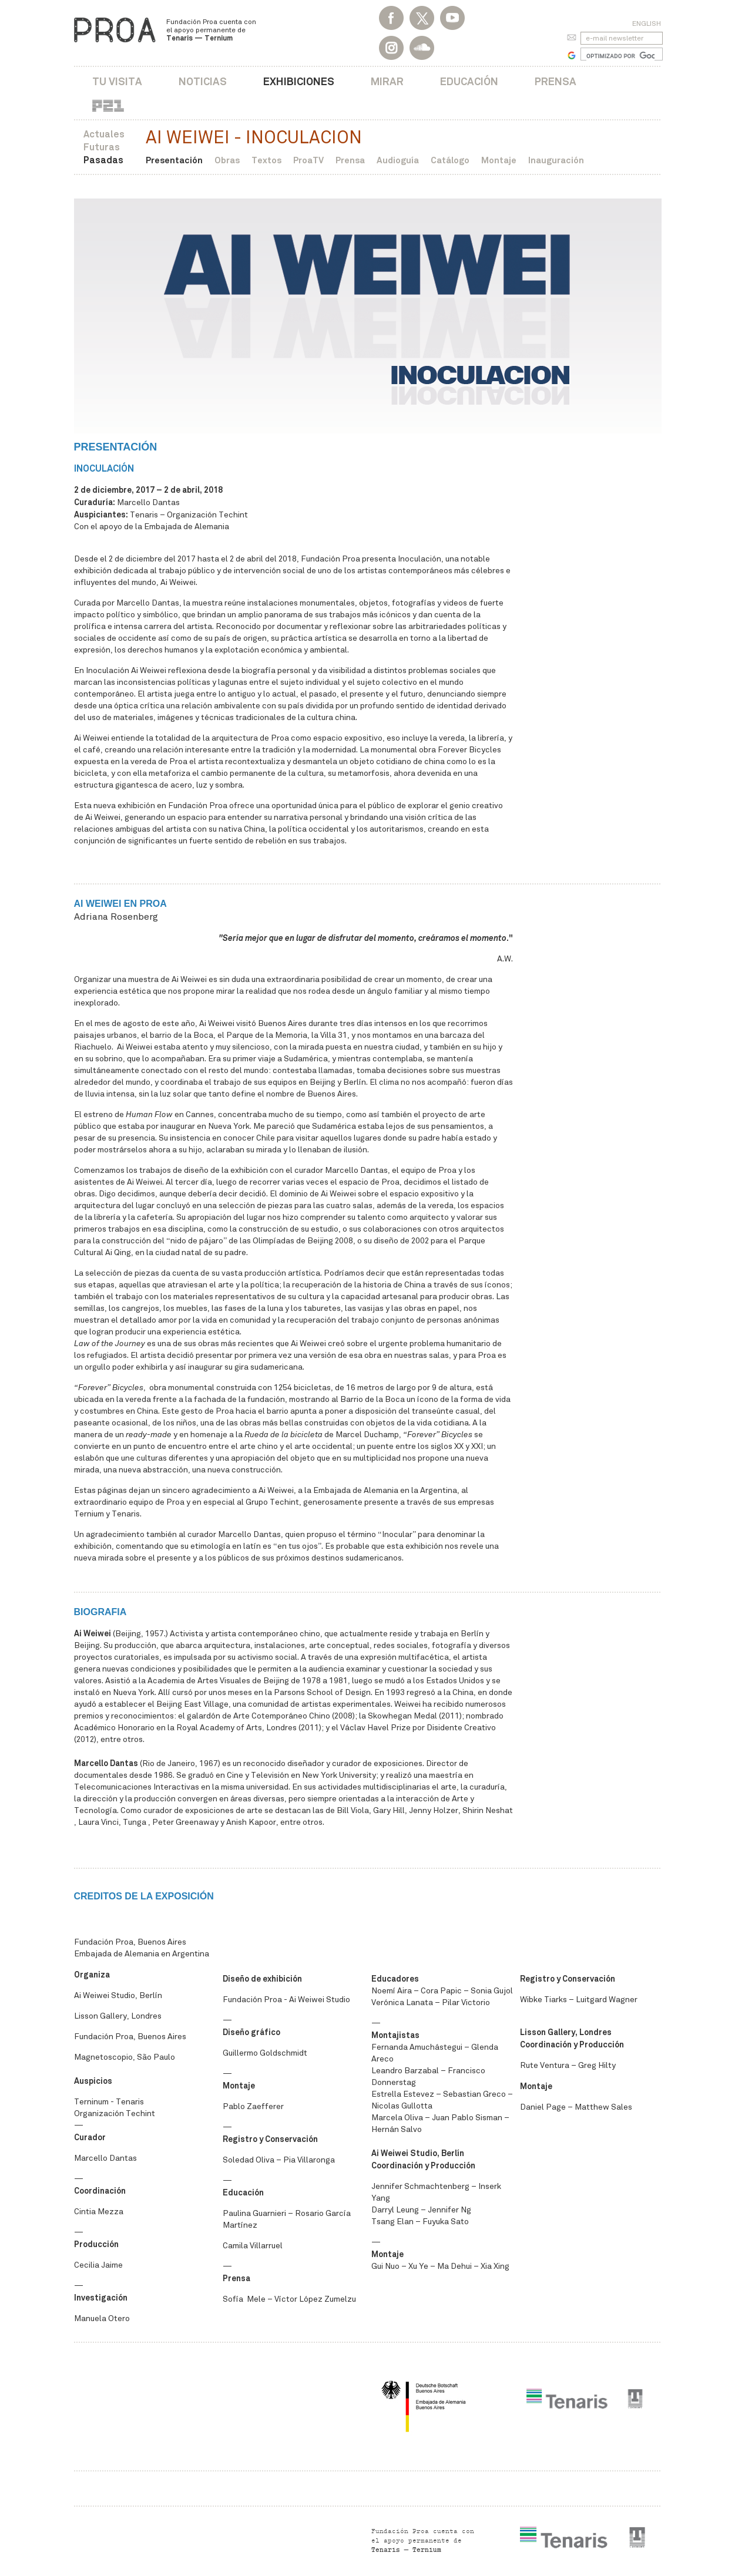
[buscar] (620, 55)
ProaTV (308, 160)
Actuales (104, 134)
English (646, 23)
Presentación (174, 160)
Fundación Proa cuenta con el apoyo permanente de (211, 30)
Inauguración (556, 160)
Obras (227, 160)
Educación (469, 81)
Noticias (203, 81)
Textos (266, 160)
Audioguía (398, 160)
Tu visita (117, 81)
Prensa (555, 81)
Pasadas (103, 160)
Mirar (387, 81)
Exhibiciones (298, 81)
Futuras (101, 147)
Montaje (498, 160)
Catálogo (450, 160)
